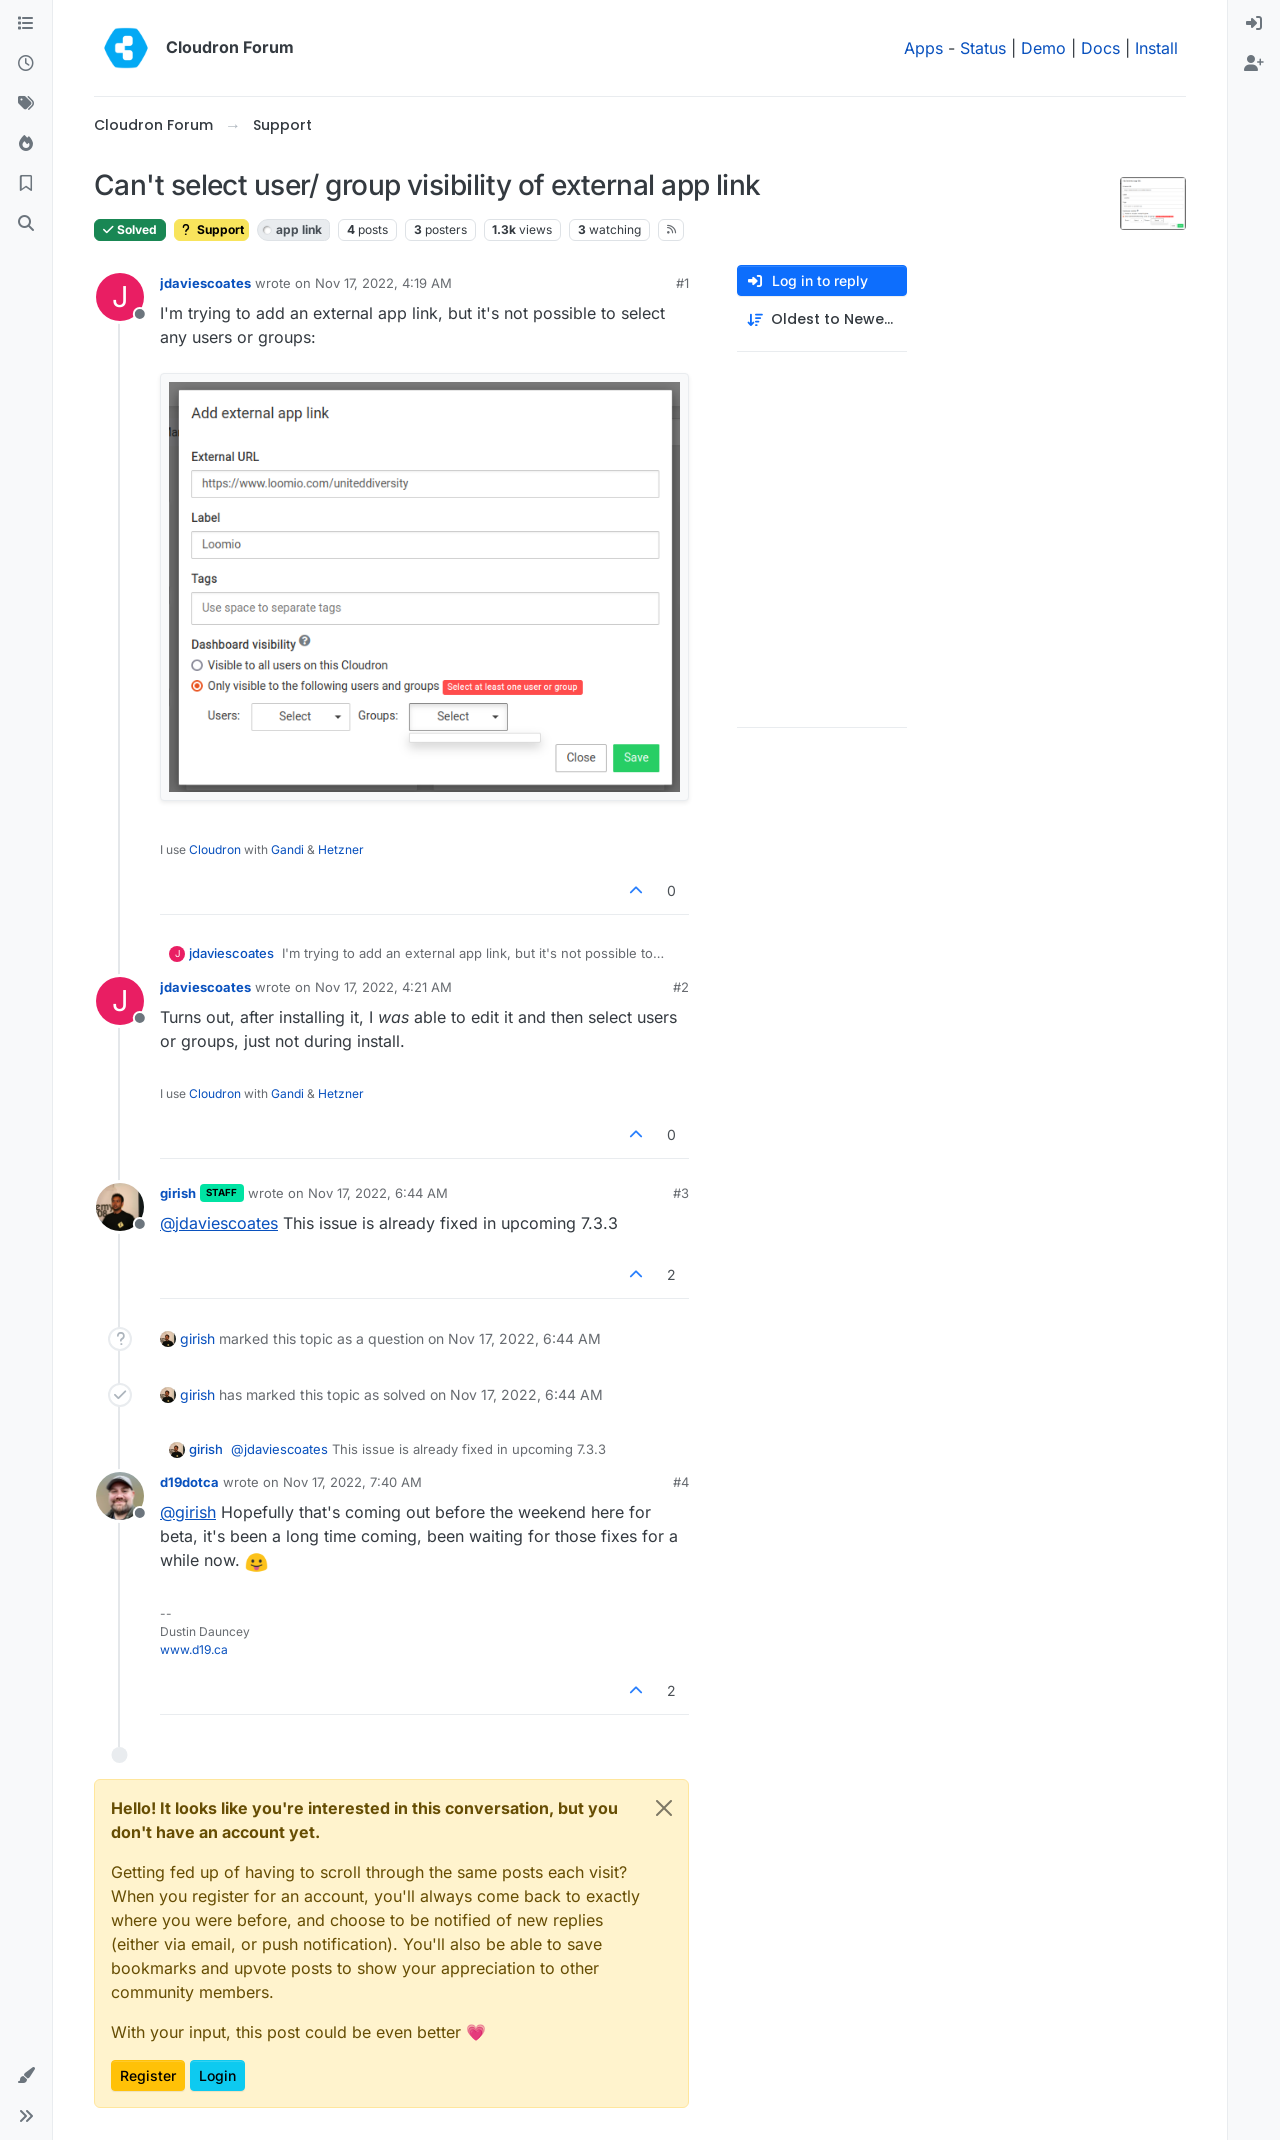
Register (148, 2075)
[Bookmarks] (26, 184)
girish (178, 1193)
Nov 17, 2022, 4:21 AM (383, 987)
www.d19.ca (194, 1649)
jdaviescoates (205, 283)
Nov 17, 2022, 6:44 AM (378, 1193)
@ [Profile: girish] (188, 1512)
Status (983, 48)
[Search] (26, 224)
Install (1156, 48)
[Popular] (26, 144)
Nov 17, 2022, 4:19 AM (383, 283)
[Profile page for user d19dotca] (120, 1496)
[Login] (1254, 24)
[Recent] (26, 64)
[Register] (1254, 64)
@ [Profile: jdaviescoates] (219, 1223)
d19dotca (189, 1482)
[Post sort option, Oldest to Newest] (822, 319)
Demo (1043, 48)
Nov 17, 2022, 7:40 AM (352, 1482)
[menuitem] (1254, 24)
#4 (681, 1482)
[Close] (664, 1808)
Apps (923, 48)
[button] (26, 2076)
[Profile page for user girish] (120, 1207)
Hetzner (341, 849)
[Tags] (26, 104)
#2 (681, 987)
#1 (682, 283)
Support (211, 229)
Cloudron (215, 849)
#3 (681, 1193)
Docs (1100, 48)
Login (217, 2075)
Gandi (287, 849)
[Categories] (26, 24)
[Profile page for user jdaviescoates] (120, 297)
